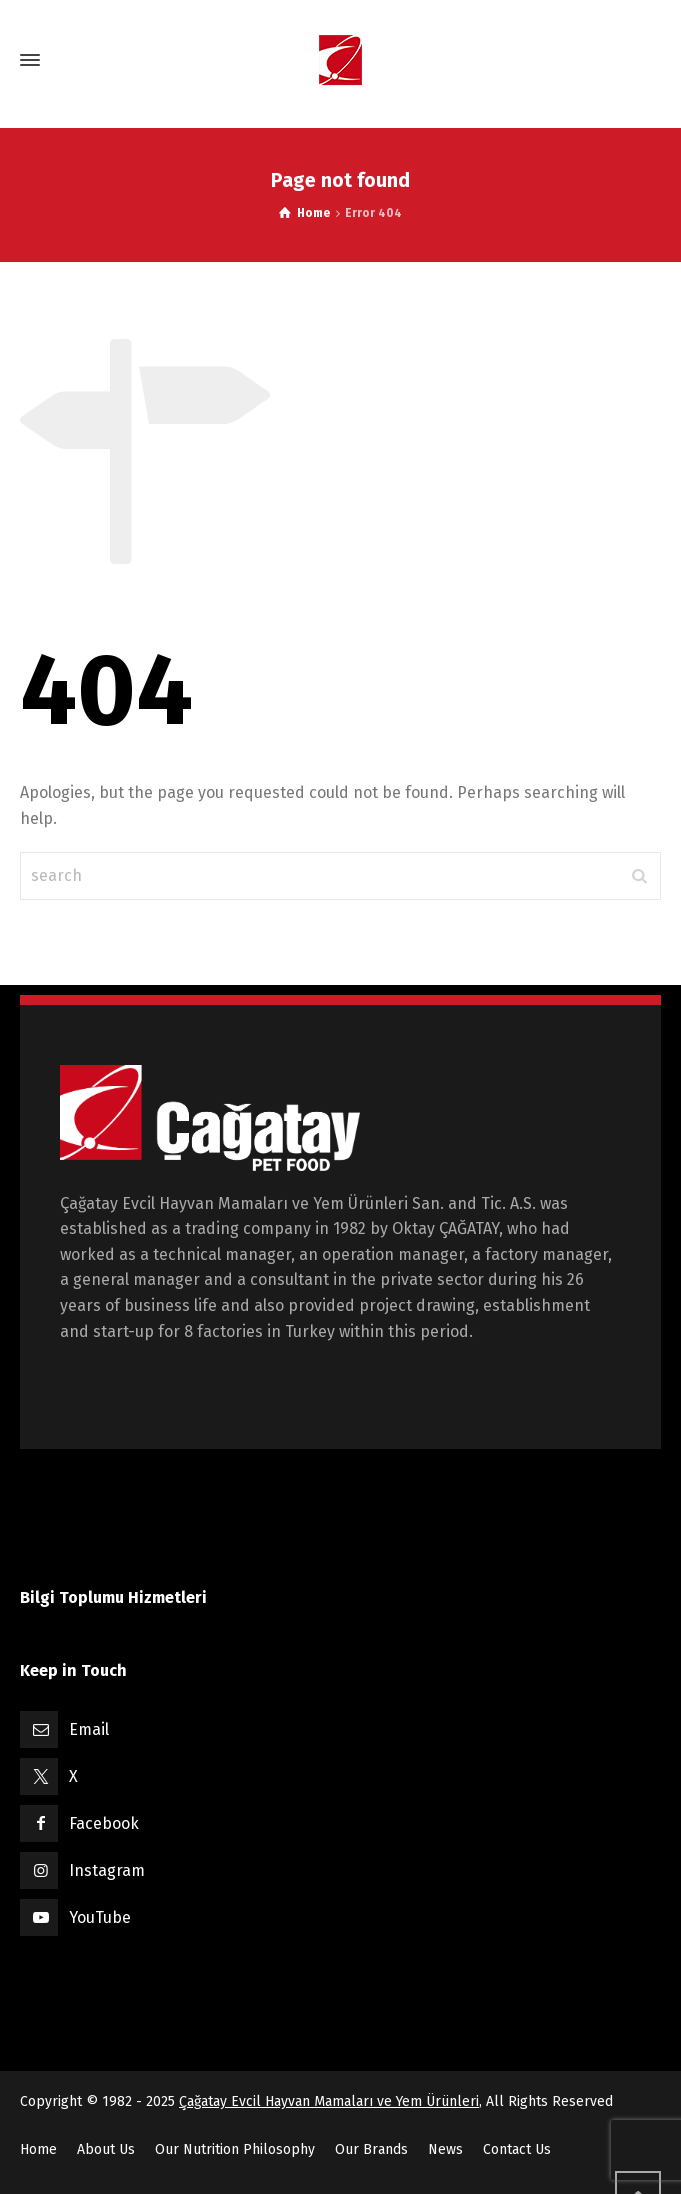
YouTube (100, 1917)
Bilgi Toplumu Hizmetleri (113, 1597)
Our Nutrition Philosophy (235, 2149)
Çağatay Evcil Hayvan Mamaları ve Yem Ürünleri (329, 2101)
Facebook (104, 1823)
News (445, 2149)
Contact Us (517, 2149)
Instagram (107, 1870)
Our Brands (371, 2149)
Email (89, 1729)
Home (38, 2149)
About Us (106, 2149)
